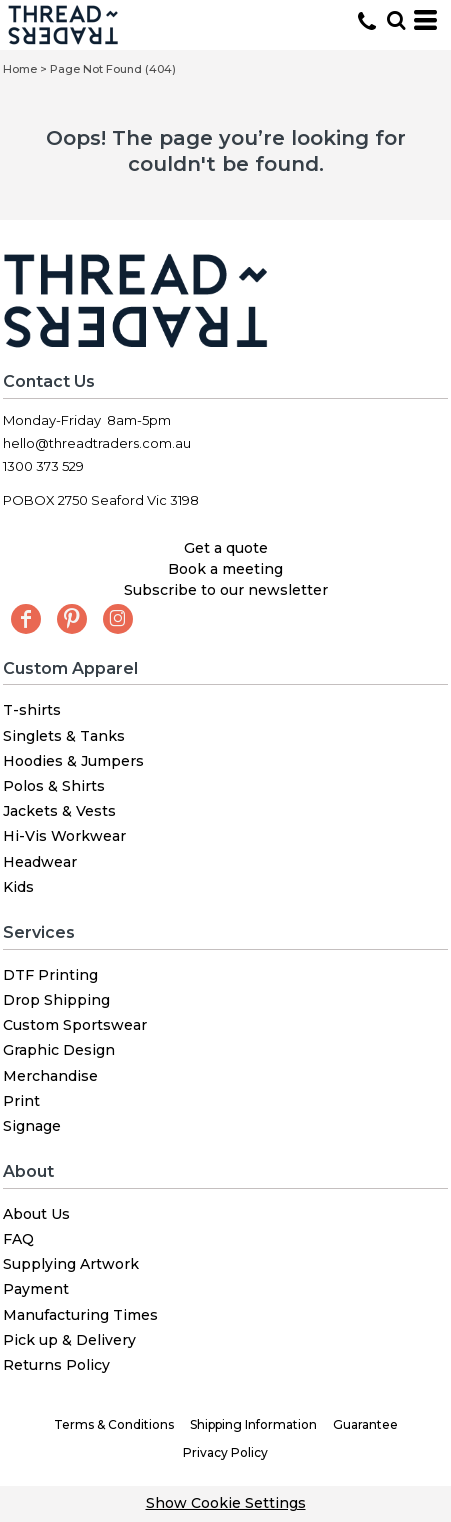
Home (20, 69)
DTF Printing (50, 975)
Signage (32, 1126)
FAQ (18, 1239)
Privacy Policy (225, 1452)
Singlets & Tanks (64, 736)
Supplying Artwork (71, 1264)
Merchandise (50, 1076)
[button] (396, 20)
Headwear (40, 862)
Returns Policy (56, 1365)
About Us (36, 1214)
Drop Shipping (56, 1000)
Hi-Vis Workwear (64, 836)
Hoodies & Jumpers (73, 761)
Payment (36, 1289)
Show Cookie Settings (226, 1503)
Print (21, 1101)
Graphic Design (59, 1050)
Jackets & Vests (59, 811)
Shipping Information (253, 1424)
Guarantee (365, 1424)
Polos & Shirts (54, 786)
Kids (18, 887)
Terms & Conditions (114, 1424)
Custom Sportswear (75, 1025)
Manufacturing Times (80, 1315)
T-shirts (32, 710)
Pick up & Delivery (69, 1340)
